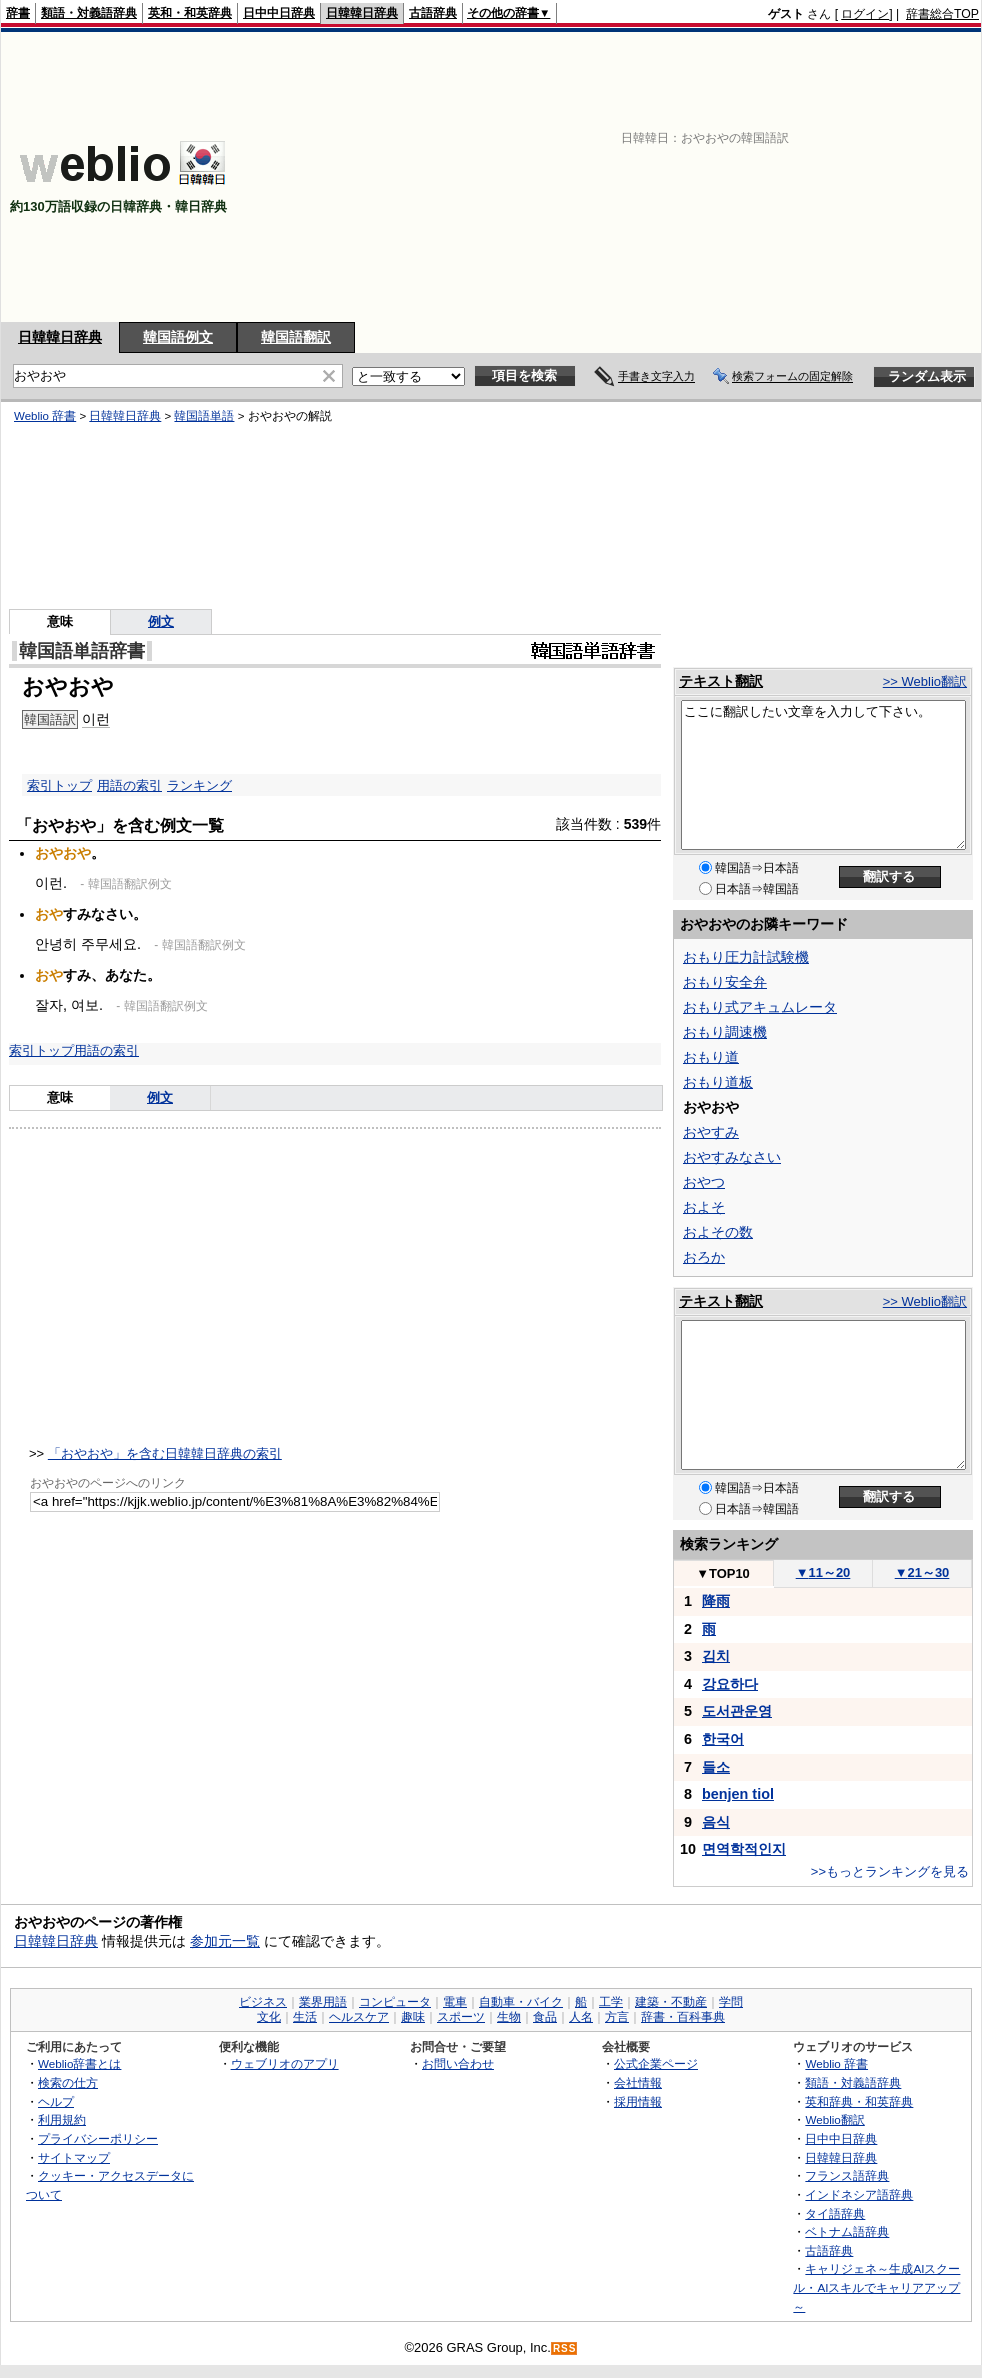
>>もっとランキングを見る (890, 1871)
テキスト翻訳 (721, 681)
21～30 (922, 1572)
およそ (704, 1207)
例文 (161, 621)
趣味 (413, 2017)
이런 (96, 719)
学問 (731, 2002)
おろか (704, 1257)
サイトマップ (74, 2157)
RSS (565, 2348)
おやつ (704, 1182)
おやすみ (711, 1132)
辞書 (18, 13)
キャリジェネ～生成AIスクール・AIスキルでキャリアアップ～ (876, 2287)
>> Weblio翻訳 (925, 681)
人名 (581, 2017)
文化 (269, 2017)
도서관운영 (737, 1711)
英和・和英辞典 (190, 13)
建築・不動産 (671, 2002)
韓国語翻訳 (296, 337)
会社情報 (638, 2082)
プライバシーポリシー (98, 2138)
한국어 (723, 1739)
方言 (617, 2017)
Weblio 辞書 (45, 416)
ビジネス (263, 2002)
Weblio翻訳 (834, 2119)
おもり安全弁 (725, 982)
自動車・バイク (521, 2002)
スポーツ (461, 2017)
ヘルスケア (359, 2017)
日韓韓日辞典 (362, 13)
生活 (305, 2017)
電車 (455, 2002)
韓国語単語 (204, 416)
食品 (545, 2017)
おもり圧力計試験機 (746, 957)
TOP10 (723, 1573)
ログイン (865, 14)
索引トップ (59, 785)
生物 (509, 2017)
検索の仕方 (68, 2082)
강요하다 (730, 1684)
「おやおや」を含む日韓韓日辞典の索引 (165, 1453)
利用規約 (62, 2119)
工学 (611, 2002)
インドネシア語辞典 (859, 2194)
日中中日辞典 (279, 13)
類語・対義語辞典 (89, 13)
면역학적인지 (744, 1849)
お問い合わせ (458, 2063)
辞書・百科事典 (683, 2017)
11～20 (823, 1572)
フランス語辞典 (847, 2175)
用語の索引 (129, 785)
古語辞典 (433, 13)
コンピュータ (395, 2002)
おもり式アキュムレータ (760, 1007)
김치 (716, 1656)
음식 (716, 1822)
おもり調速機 (725, 1032)
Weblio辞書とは (79, 2063)
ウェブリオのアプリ (285, 2063)
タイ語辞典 (835, 2213)
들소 (716, 1767)
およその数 (718, 1232)
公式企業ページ (656, 2063)
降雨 (716, 1601)
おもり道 (711, 1057)
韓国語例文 (178, 337)
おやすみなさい (732, 1157)
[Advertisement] (634, 177)
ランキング (199, 785)
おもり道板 (718, 1082)
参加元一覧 (225, 1941)
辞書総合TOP (942, 14)
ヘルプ (56, 2101)
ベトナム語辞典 (847, 2231)
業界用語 (323, 2002)
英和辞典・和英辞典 (859, 2101)
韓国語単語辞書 (82, 651)
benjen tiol (738, 1794)
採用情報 (638, 2101)
